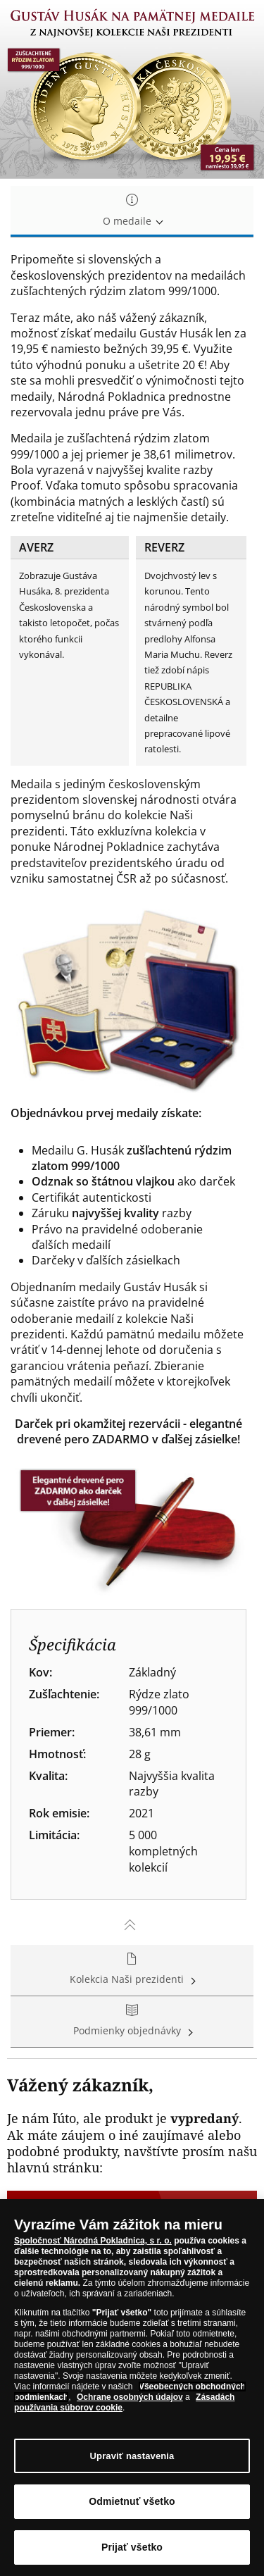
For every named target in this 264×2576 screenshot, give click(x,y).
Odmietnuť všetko (132, 2502)
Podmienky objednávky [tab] (132, 2021)
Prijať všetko (132, 2547)
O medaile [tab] (132, 211)
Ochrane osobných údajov (130, 2398)
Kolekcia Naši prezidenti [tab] (132, 1969)
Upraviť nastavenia (132, 2456)
